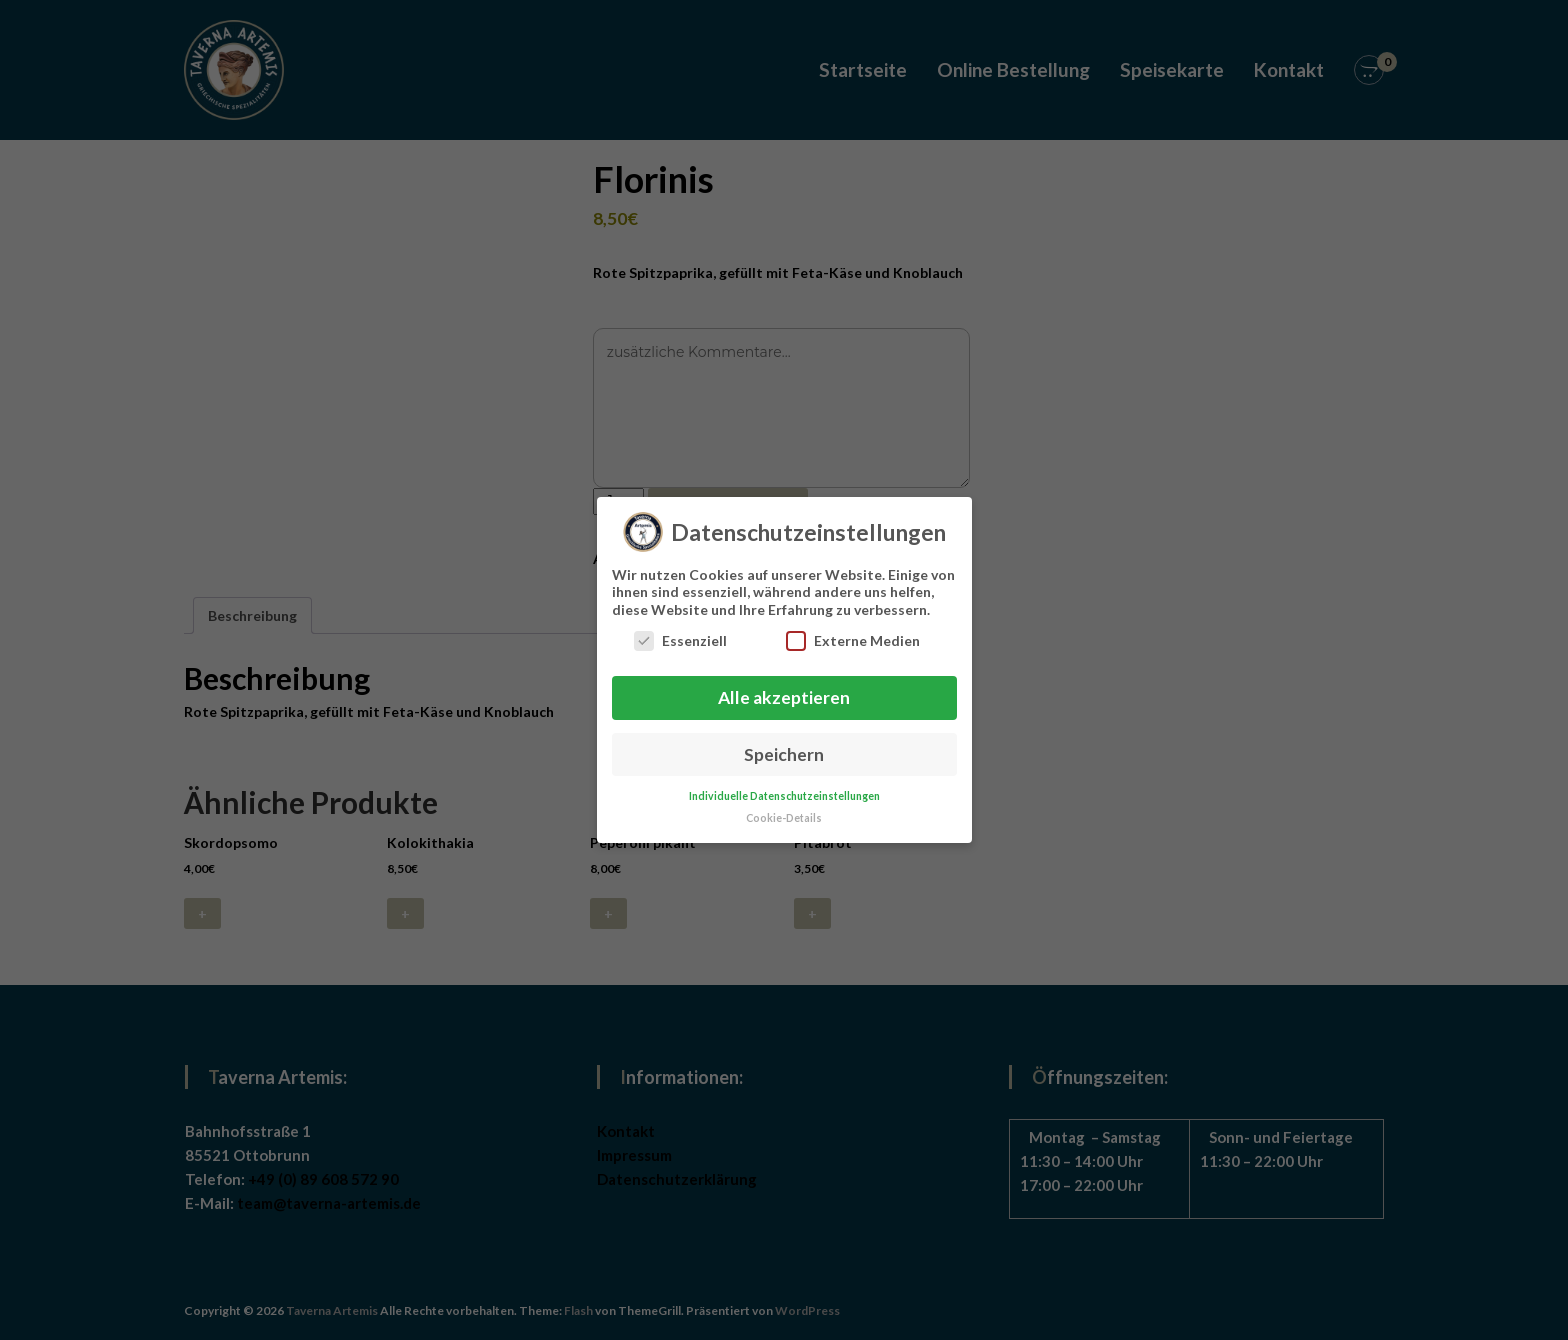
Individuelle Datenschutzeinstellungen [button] (784, 787)
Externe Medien (853, 632)
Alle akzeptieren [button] (784, 688)
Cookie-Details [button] (784, 810)
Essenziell (680, 632)
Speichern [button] (784, 745)
